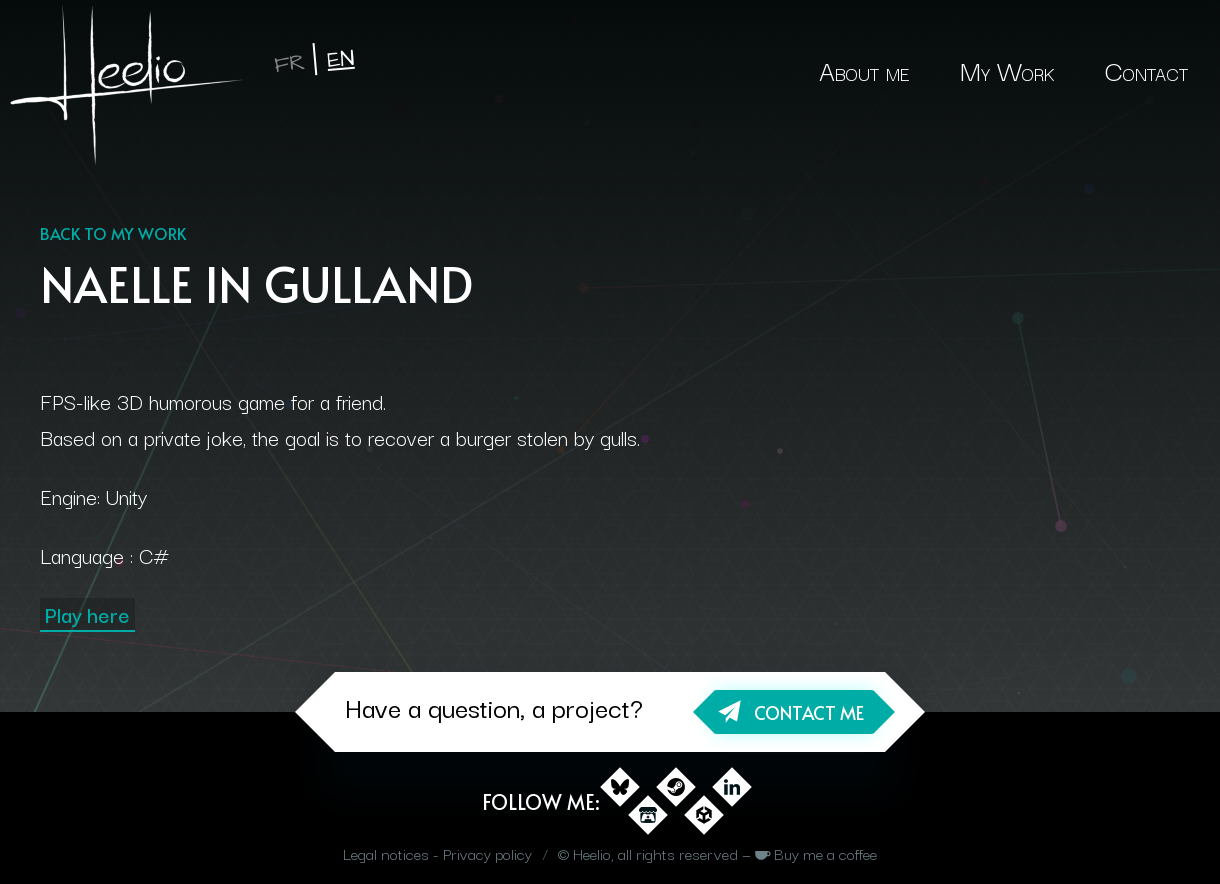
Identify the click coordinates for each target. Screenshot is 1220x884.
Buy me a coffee (825, 853)
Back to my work (113, 233)
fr (289, 63)
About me (864, 69)
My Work (1007, 69)
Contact (1146, 69)
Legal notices (386, 853)
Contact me (809, 712)
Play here (87, 614)
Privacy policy (487, 853)
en (341, 59)
